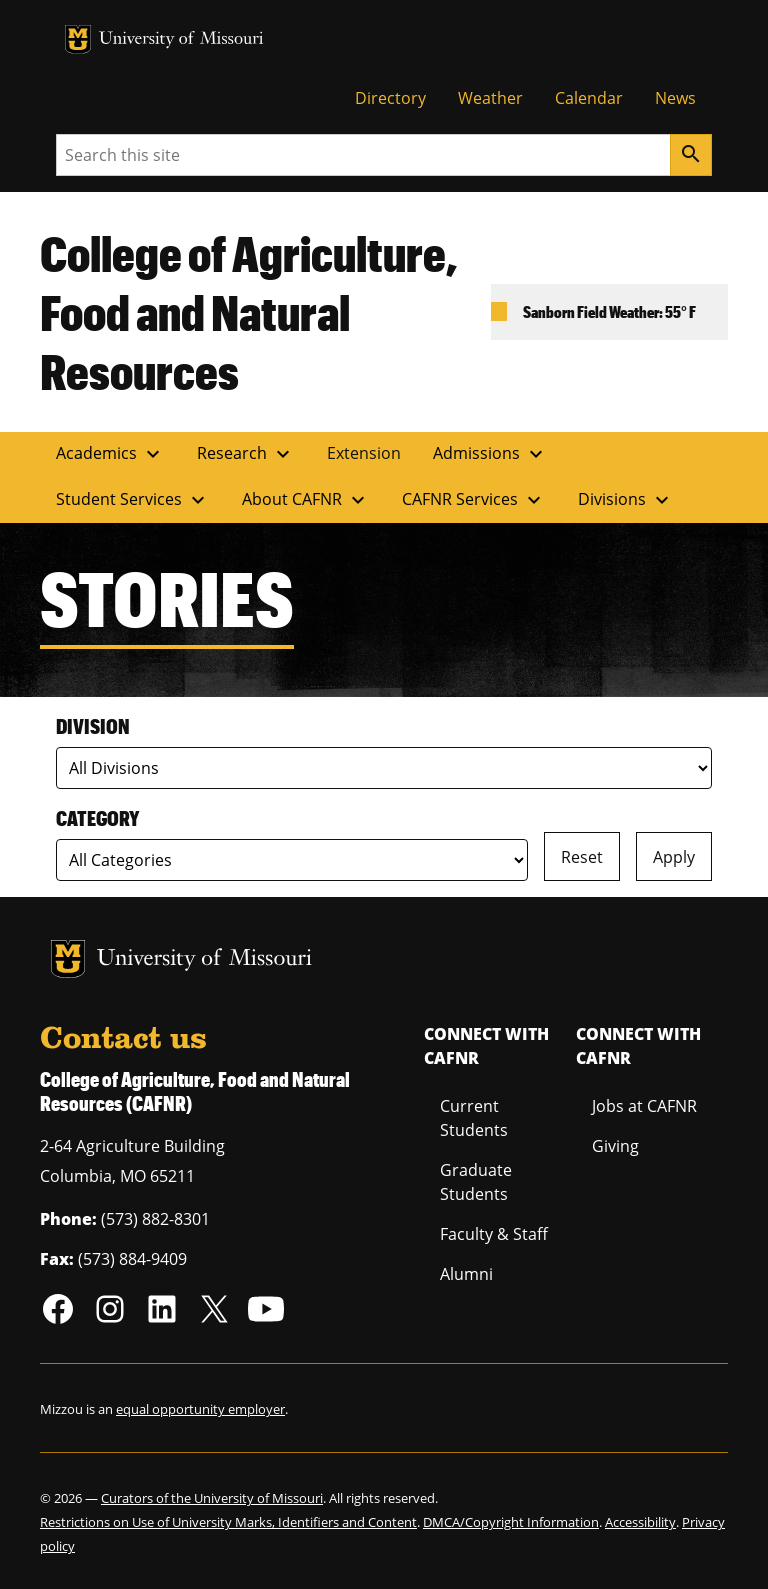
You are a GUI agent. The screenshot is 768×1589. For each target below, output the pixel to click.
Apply (674, 857)
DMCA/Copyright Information (511, 1522)
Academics (110, 454)
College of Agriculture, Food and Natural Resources (249, 311)
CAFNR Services (474, 500)
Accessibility (640, 1522)
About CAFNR (306, 500)
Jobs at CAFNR (644, 1106)
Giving (615, 1146)
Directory (390, 98)
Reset (582, 857)
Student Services (133, 500)
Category (97, 818)
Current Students (474, 1118)
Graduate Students (476, 1182)
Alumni (466, 1274)
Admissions (490, 454)
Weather (490, 98)
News (675, 98)
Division (93, 726)
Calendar (589, 98)
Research (246, 454)
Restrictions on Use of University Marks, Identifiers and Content (228, 1522)
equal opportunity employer (200, 1409)
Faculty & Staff (494, 1234)
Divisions (626, 500)
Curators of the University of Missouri (212, 1498)
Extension (364, 453)
